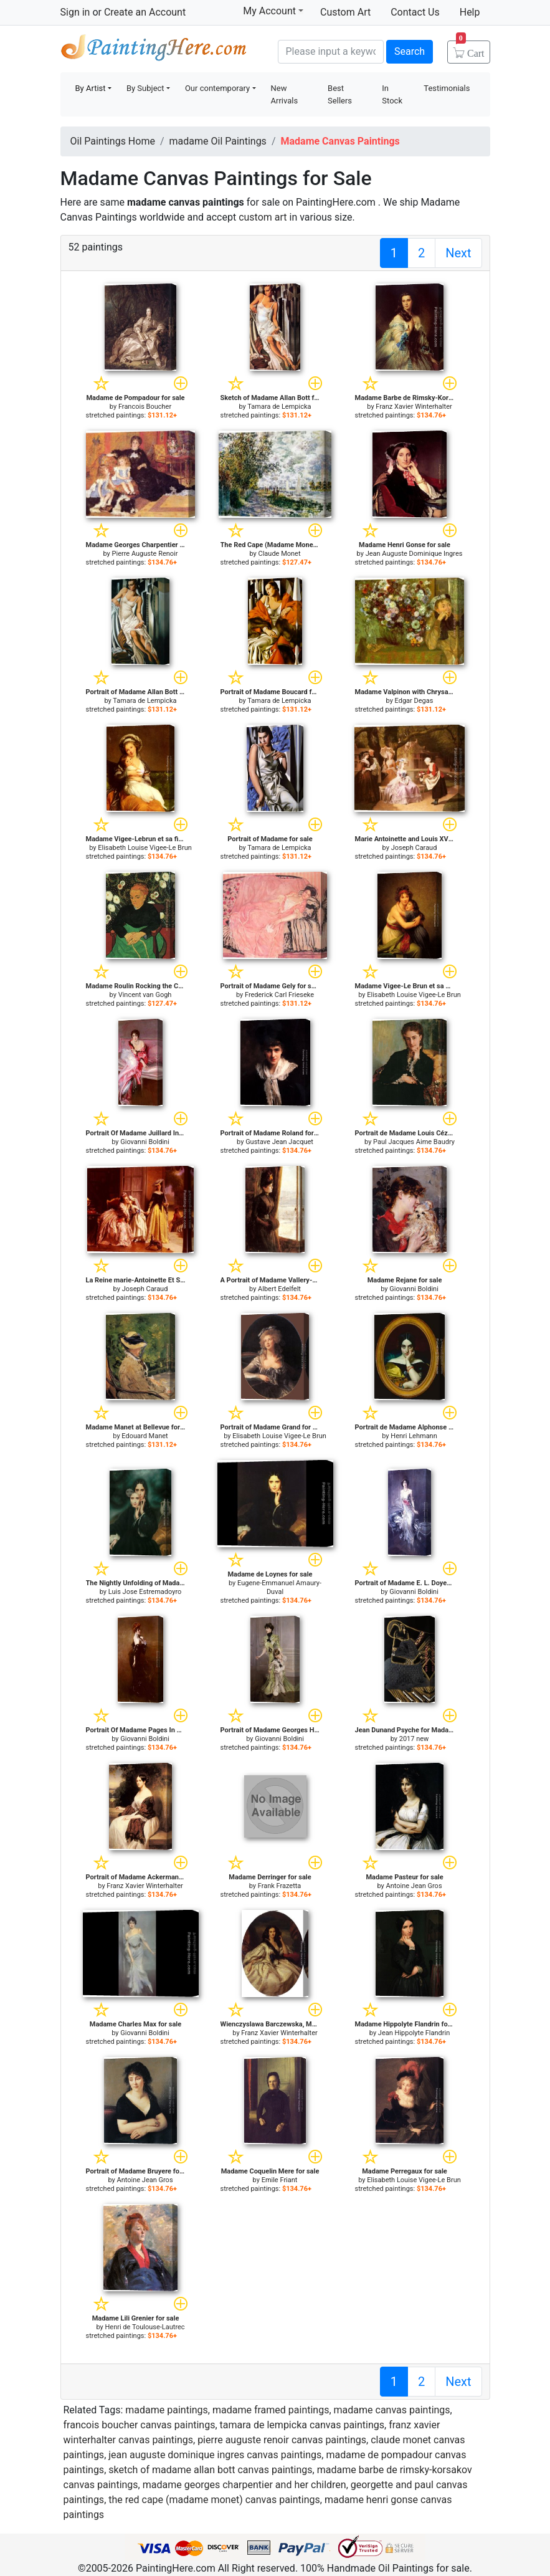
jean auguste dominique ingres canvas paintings (214, 2455)
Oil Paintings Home (112, 141)
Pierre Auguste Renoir (145, 554)
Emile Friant (280, 2180)
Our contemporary (217, 88)
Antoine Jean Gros (414, 1886)
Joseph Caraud (414, 848)
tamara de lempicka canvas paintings (302, 2425)
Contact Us (415, 12)
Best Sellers (340, 94)
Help (470, 12)
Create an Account (145, 12)
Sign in (75, 12)
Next (458, 253)
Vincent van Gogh (145, 995)
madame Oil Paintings (218, 141)
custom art (263, 217)
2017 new (414, 1739)
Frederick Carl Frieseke (279, 995)
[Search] (331, 52)
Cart (470, 49)
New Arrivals (284, 94)
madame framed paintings (270, 2410)
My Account (273, 10)
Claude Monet (279, 554)
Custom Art (345, 12)
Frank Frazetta (279, 1886)
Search (409, 51)
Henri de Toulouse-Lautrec (144, 2327)
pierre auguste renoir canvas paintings (281, 2440)
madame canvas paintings (392, 2410)
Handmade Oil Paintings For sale (153, 50)
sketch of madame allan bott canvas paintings (210, 2470)
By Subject (145, 88)
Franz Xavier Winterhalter (414, 407)
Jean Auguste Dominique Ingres (414, 554)
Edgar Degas (414, 701)
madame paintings (166, 2410)
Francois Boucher (144, 407)
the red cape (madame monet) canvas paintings (214, 2500)
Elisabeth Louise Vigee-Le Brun (145, 848)
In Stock (392, 94)
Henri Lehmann (414, 1436)
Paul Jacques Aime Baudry (414, 1142)
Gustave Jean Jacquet (279, 1142)
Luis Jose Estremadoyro (145, 1592)
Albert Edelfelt (279, 1289)
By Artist (90, 88)
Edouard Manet (144, 1436)
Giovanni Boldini (144, 1142)
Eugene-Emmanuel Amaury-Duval (279, 1587)
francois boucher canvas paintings (140, 2425)
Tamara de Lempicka (279, 407)
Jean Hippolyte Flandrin (414, 2033)
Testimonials (447, 88)
